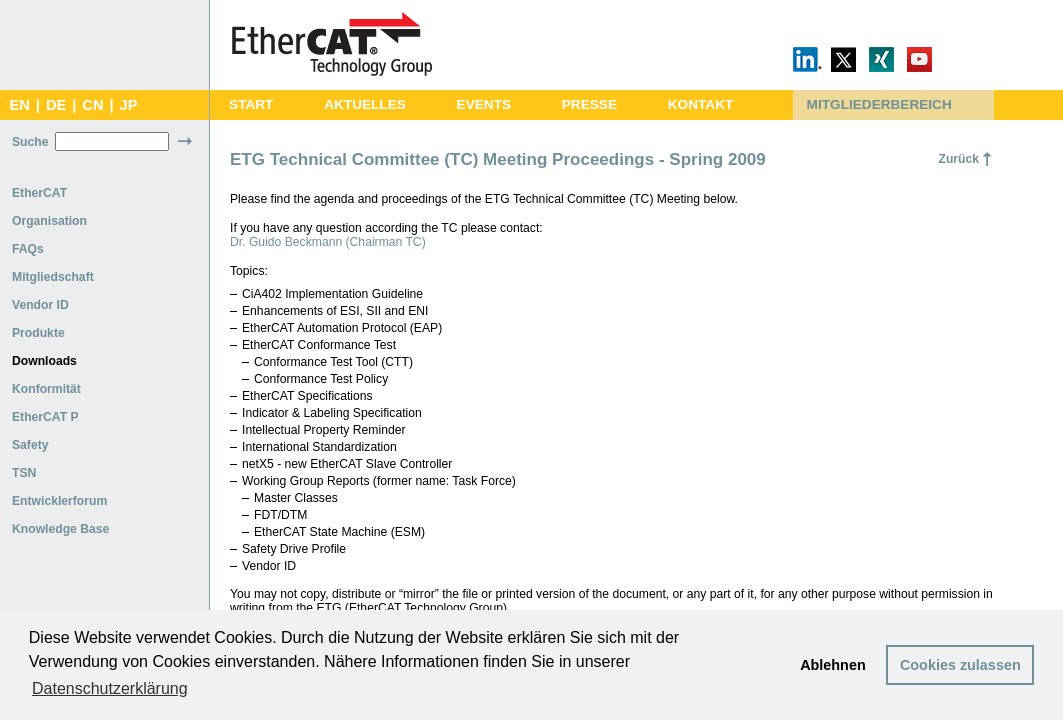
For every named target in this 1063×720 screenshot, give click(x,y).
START (251, 104)
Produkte (38, 333)
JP (129, 105)
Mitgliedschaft (53, 277)
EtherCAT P (45, 417)
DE (56, 105)
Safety (30, 445)
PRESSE (589, 104)
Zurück (958, 159)
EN (19, 105)
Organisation (49, 221)
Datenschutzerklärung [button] (110, 688)
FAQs (28, 249)
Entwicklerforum (59, 501)
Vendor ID (40, 305)
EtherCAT (39, 193)
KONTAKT (701, 104)
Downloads (44, 361)
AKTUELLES (365, 104)
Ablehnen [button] (833, 665)
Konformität (46, 389)
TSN (24, 473)
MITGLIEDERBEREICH (879, 104)
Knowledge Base (60, 529)
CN (92, 105)
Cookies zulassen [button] (960, 665)
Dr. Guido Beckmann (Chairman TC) (328, 242)
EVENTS (484, 104)
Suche (30, 142)
